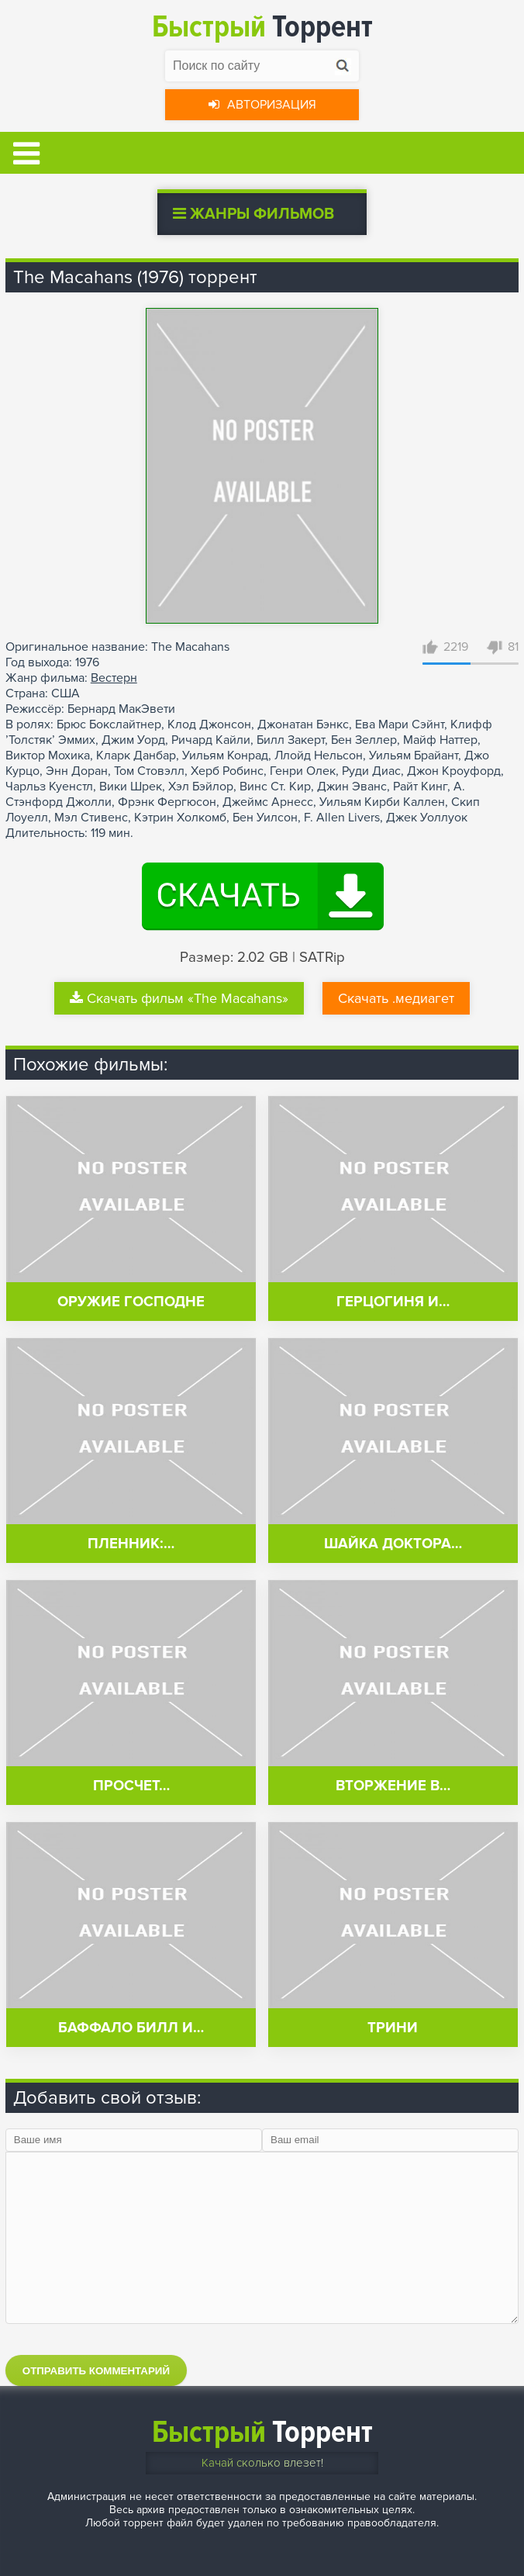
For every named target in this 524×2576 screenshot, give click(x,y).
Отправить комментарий (96, 2371)
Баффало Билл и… (131, 2028)
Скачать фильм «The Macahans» (179, 998)
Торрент (262, 27)
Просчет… (131, 1786)
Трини (392, 2028)
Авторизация (262, 104)
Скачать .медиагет (396, 998)
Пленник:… (131, 1544)
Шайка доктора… (393, 1544)
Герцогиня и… (393, 1302)
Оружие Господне (131, 1302)
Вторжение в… (393, 1786)
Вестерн (114, 678)
